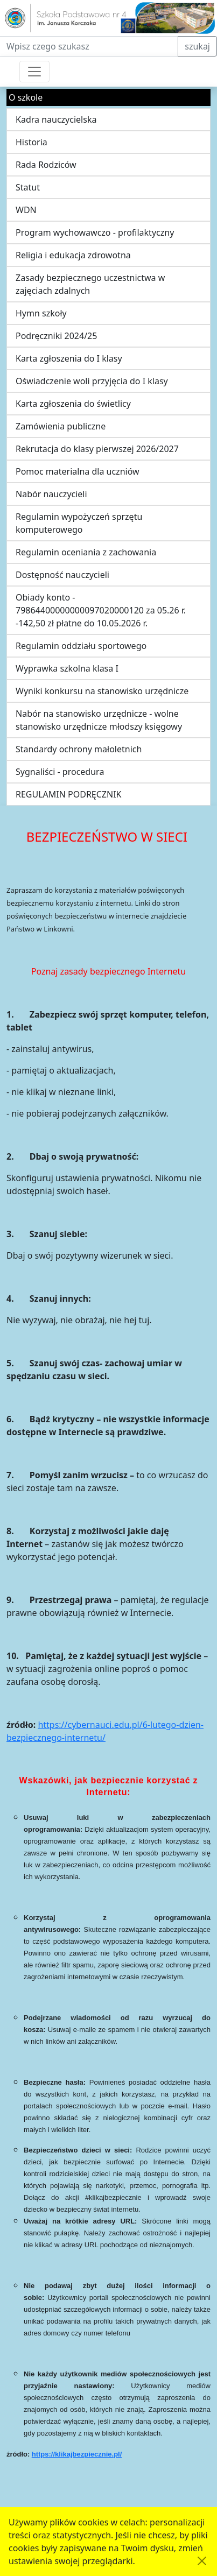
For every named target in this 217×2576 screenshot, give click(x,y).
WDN (26, 210)
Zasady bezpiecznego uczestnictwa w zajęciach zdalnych (90, 284)
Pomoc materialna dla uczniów (77, 471)
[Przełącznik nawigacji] (34, 71)
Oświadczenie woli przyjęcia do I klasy (92, 381)
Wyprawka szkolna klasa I (67, 668)
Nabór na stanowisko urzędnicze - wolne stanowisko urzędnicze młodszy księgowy (99, 720)
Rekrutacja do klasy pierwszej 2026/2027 (97, 449)
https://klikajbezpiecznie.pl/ (77, 2454)
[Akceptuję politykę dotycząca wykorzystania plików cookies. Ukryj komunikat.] (201, 2560)
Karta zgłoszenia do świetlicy (73, 404)
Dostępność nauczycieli (62, 575)
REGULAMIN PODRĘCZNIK (69, 794)
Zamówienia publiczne (61, 426)
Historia (31, 142)
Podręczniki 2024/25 (56, 336)
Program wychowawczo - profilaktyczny (95, 232)
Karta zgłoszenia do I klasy (69, 358)
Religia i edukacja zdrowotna (73, 255)
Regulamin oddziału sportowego (81, 646)
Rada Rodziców (46, 165)
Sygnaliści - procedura (60, 772)
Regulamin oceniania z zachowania (86, 552)
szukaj (197, 46)
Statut (28, 187)
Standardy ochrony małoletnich (79, 749)
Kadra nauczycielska (56, 119)
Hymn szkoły (41, 313)
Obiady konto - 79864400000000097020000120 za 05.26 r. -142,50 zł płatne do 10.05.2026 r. (101, 610)
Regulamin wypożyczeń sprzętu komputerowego (79, 523)
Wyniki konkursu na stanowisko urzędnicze (102, 691)
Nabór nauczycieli (51, 494)
